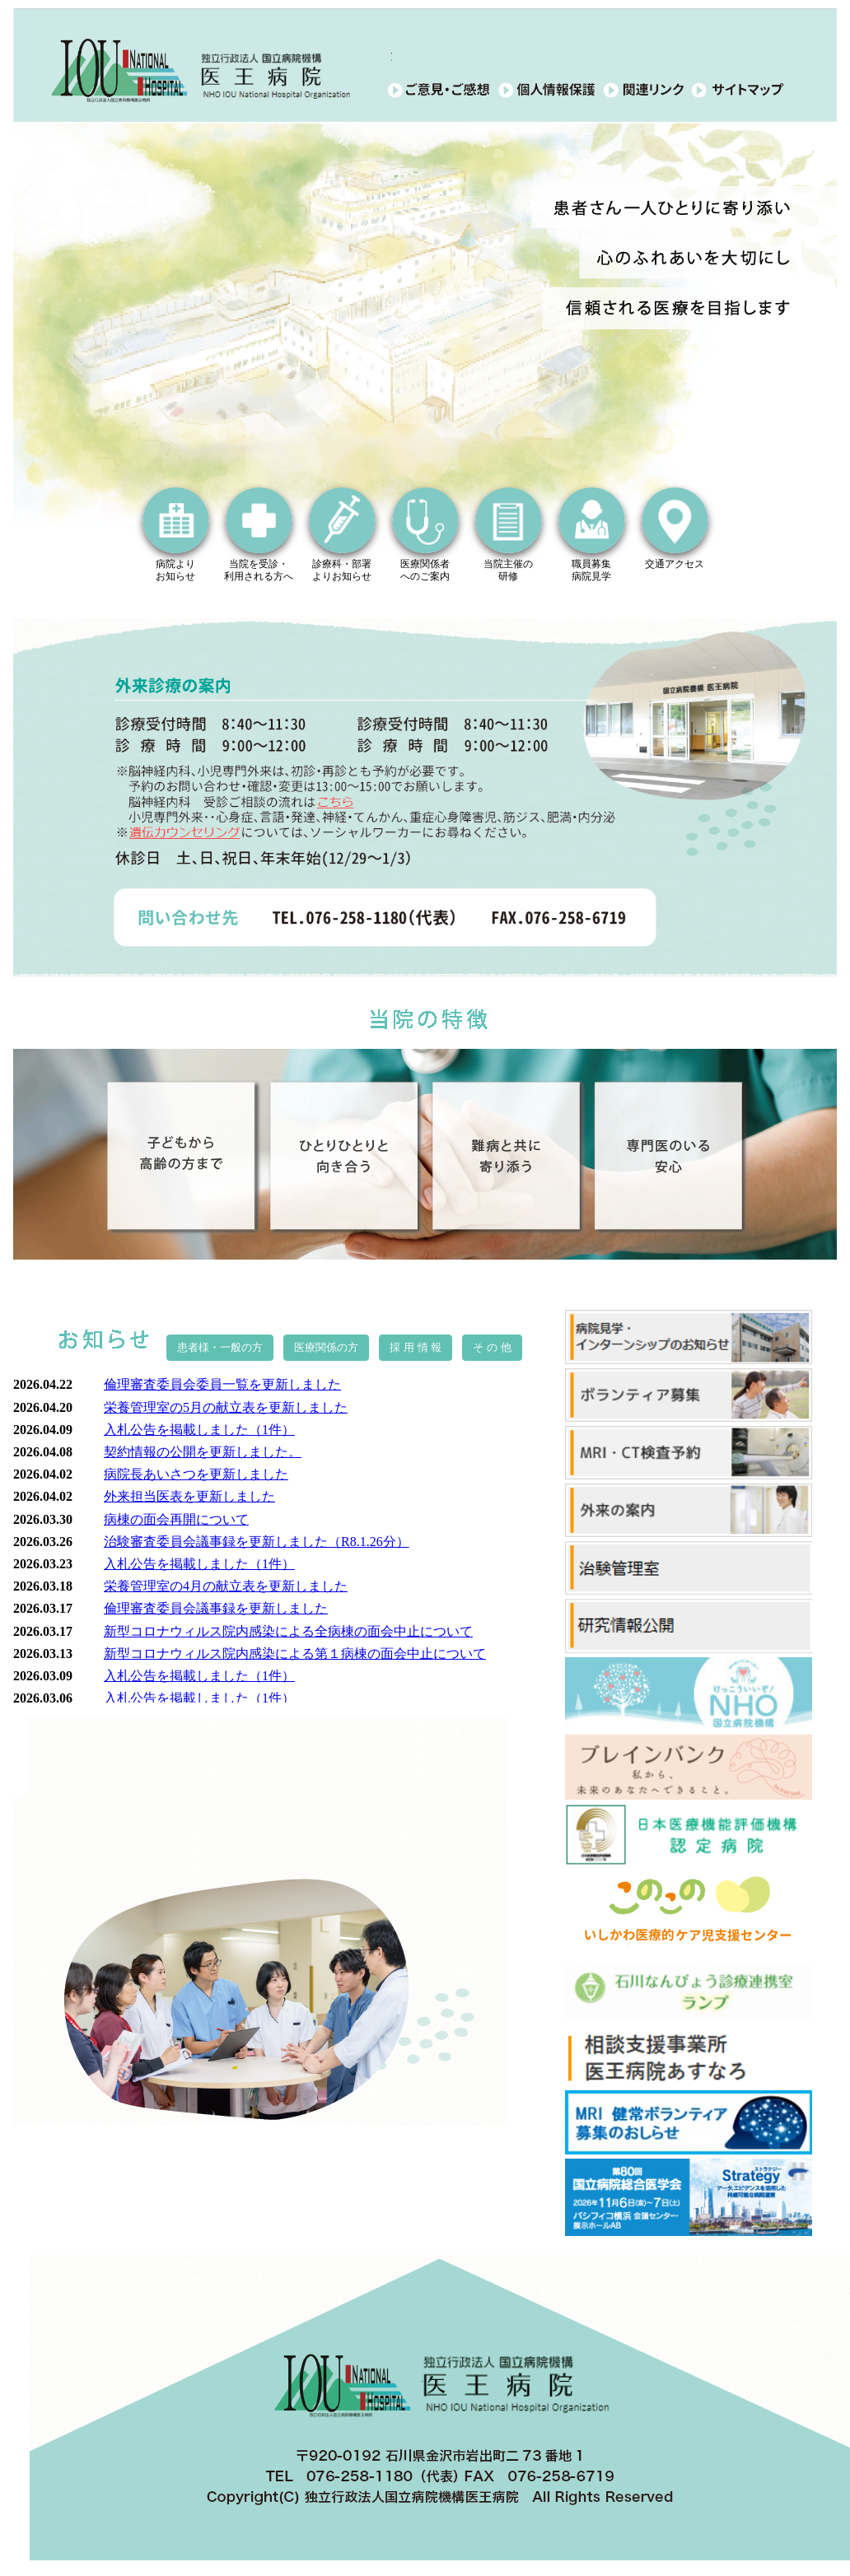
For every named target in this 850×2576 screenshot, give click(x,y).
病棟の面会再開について (176, 1519)
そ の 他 (492, 1347)
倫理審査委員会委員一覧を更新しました (222, 1384)
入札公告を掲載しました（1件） (199, 1430)
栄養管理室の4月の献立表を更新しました (226, 1586)
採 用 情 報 (415, 1347)
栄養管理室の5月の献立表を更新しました (226, 1407)
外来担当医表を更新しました (189, 1496)
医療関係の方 (326, 1347)
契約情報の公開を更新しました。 (202, 1452)
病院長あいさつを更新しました (196, 1474)
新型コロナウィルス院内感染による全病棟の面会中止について (288, 1631)
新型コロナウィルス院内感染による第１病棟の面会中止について (295, 1654)
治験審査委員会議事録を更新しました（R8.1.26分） (256, 1542)
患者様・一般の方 (220, 1347)
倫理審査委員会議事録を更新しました (216, 1608)
